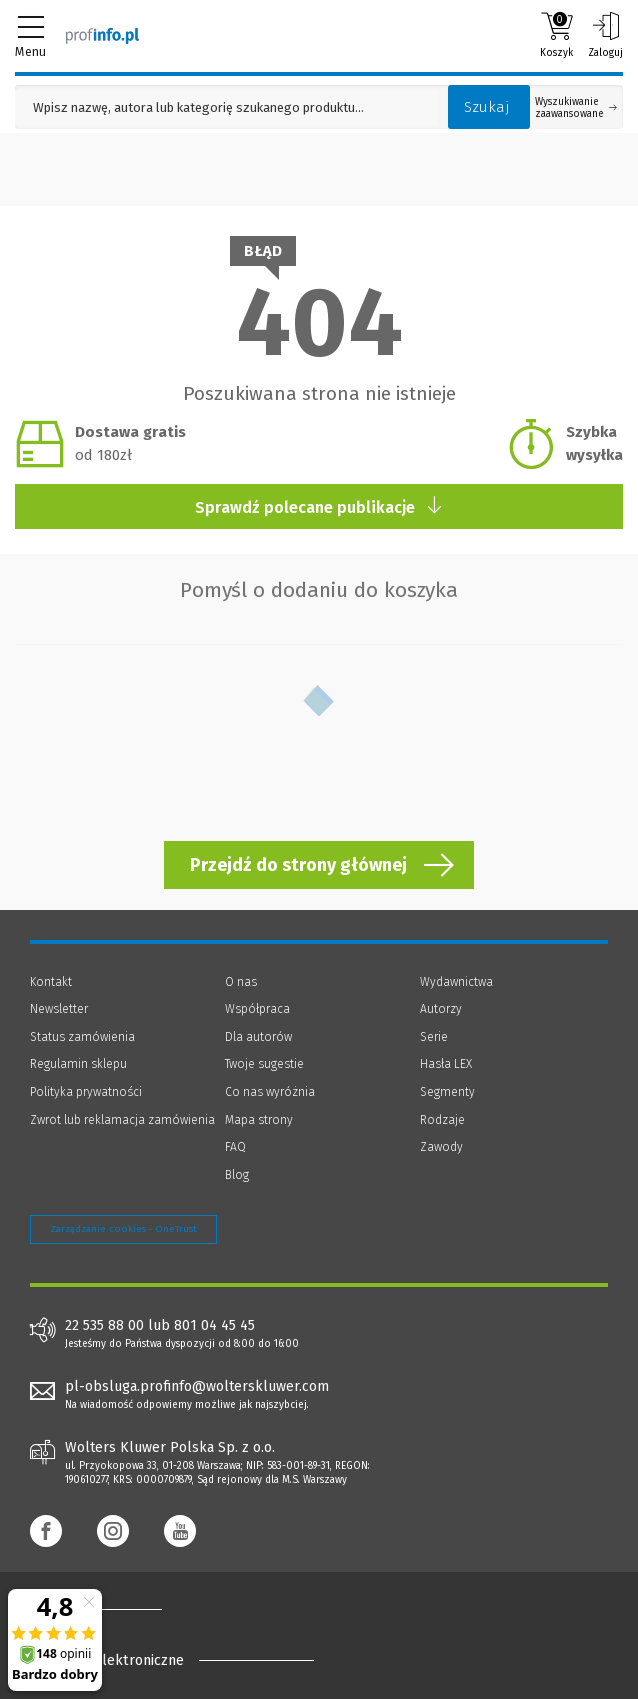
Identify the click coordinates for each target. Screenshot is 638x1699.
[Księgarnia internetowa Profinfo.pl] (102, 35)
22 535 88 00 (104, 1326)
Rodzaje (442, 1120)
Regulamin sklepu (78, 1064)
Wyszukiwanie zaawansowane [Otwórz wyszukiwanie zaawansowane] (576, 108)
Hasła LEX (446, 1064)
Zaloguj (605, 35)
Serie (434, 1037)
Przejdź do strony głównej (298, 865)
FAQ (235, 1147)
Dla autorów (258, 1037)
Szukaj (487, 107)
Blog (237, 1175)
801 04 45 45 (214, 1326)
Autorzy (441, 1009)
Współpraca (257, 1009)
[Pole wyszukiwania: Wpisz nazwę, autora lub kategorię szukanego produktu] (226, 107)
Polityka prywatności (86, 1092)
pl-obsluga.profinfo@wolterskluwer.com (197, 1386)
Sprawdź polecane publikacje (319, 506)
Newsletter (59, 1009)
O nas (241, 982)
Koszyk (556, 35)
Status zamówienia (82, 1037)
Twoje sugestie (264, 1064)
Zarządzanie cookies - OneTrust (123, 1229)
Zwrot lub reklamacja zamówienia (122, 1120)
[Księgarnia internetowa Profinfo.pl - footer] (110, 1609)
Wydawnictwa (456, 982)
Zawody (441, 1147)
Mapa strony (259, 1120)
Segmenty (447, 1092)
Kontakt (51, 982)
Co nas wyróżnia (270, 1092)
